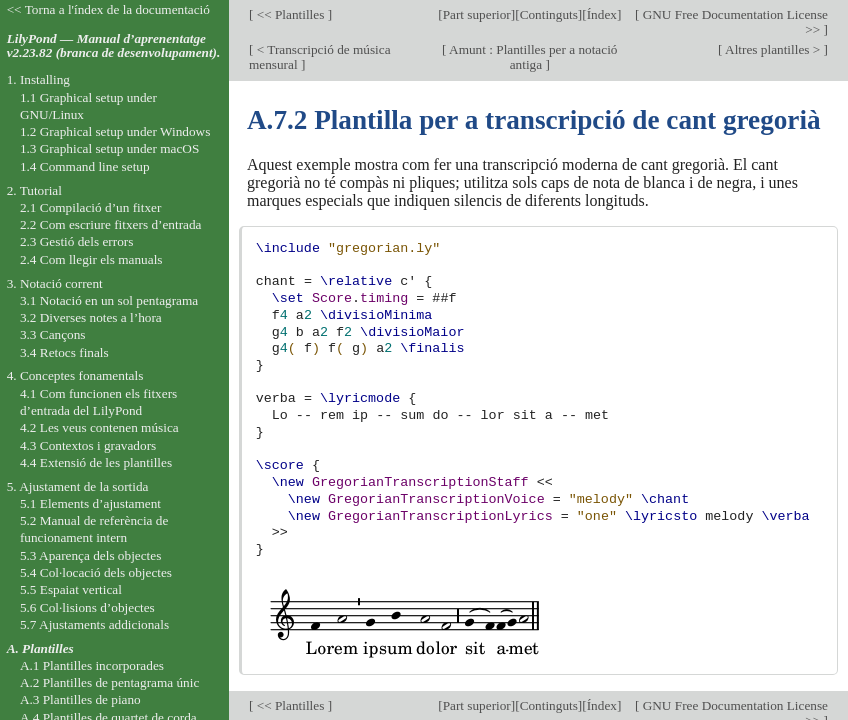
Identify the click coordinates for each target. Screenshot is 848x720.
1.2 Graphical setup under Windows (115, 131)
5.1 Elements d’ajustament (90, 503)
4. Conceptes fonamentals (75, 375)
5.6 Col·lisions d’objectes (87, 607)
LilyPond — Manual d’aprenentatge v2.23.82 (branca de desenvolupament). (114, 46)
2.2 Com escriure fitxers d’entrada (111, 224)
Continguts (549, 14)
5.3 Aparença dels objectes (90, 555)
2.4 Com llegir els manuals (91, 259)
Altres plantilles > (773, 49)
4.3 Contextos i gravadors (88, 445)
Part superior (477, 14)
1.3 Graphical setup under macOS (109, 148)
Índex (602, 14)
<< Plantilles (290, 14)
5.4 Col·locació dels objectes (96, 572)
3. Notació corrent (55, 283)
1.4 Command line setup (85, 166)
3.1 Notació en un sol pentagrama (109, 300)
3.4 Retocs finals (64, 352)
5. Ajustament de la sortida (78, 486)
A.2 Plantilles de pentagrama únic (109, 682)
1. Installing (38, 79)
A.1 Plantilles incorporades (92, 665)
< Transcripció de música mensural (320, 57)
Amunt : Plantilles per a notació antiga (532, 57)
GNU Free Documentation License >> (733, 22)
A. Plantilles (40, 648)
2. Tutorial (34, 190)
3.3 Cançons (53, 334)
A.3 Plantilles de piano (80, 699)
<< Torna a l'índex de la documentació (108, 9)
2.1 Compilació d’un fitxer (90, 207)
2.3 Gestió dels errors (76, 241)
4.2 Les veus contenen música (99, 427)
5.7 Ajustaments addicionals (94, 624)
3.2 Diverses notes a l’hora (91, 317)
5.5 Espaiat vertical (71, 589)
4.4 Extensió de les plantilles (96, 462)
